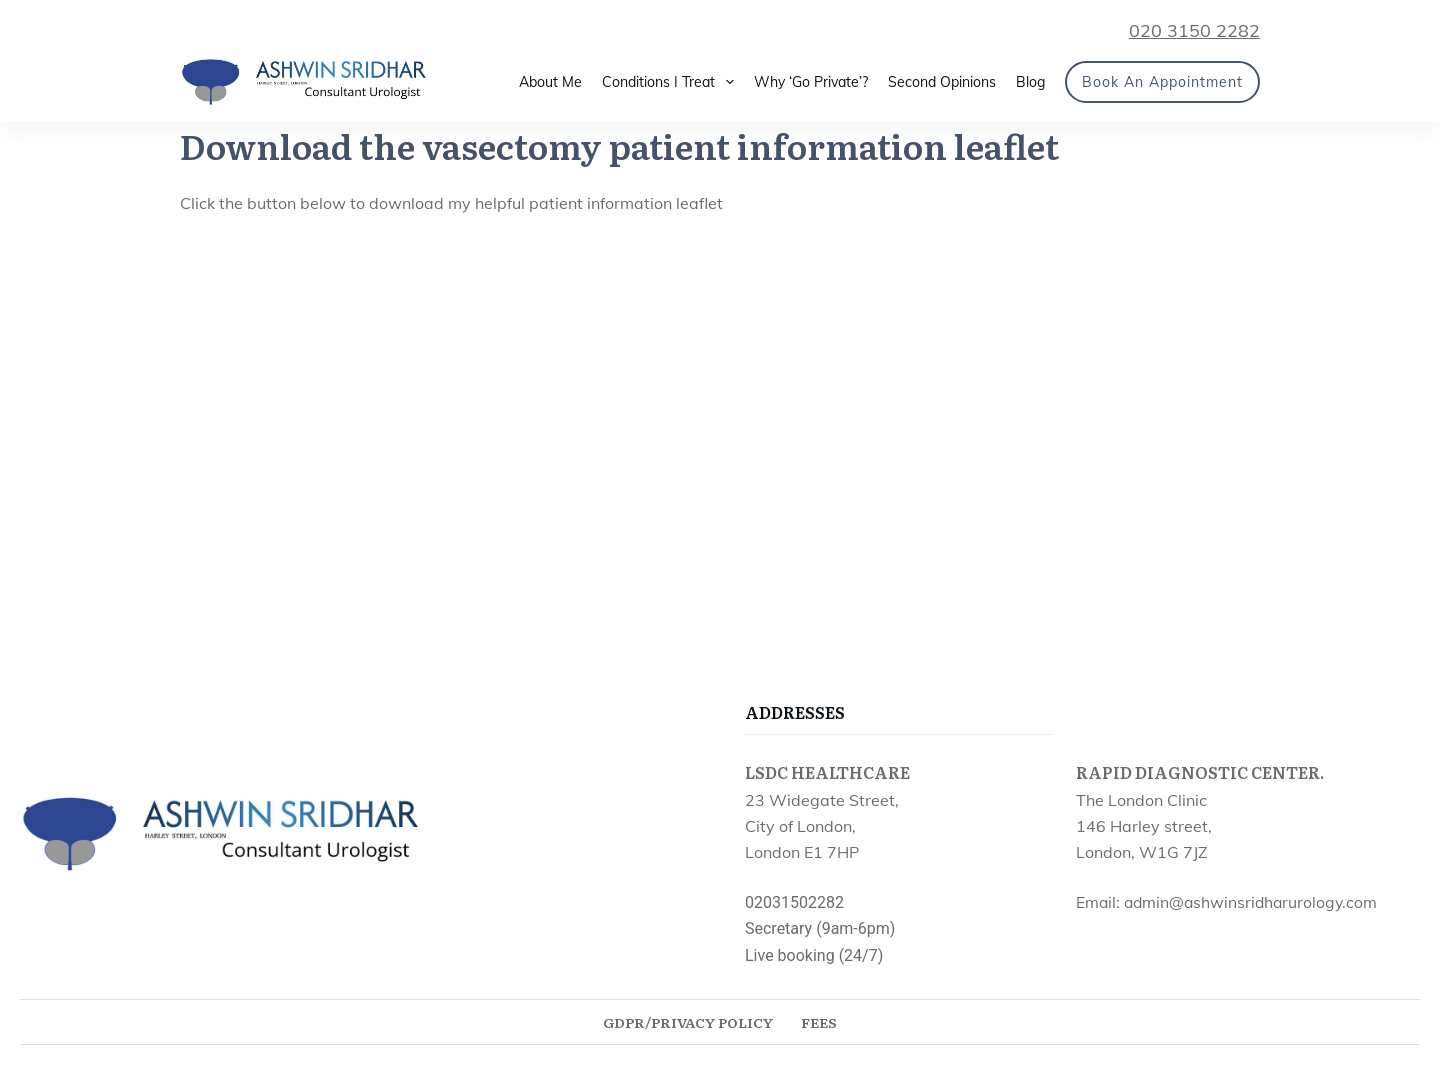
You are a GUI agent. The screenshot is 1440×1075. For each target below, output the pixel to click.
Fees (819, 1022)
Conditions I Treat (672, 82)
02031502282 (794, 902)
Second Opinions (942, 82)
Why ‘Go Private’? (811, 82)
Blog (1030, 82)
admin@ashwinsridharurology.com (1250, 902)
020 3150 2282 (1194, 30)
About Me (550, 82)
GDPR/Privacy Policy (688, 1022)
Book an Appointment (1162, 82)
